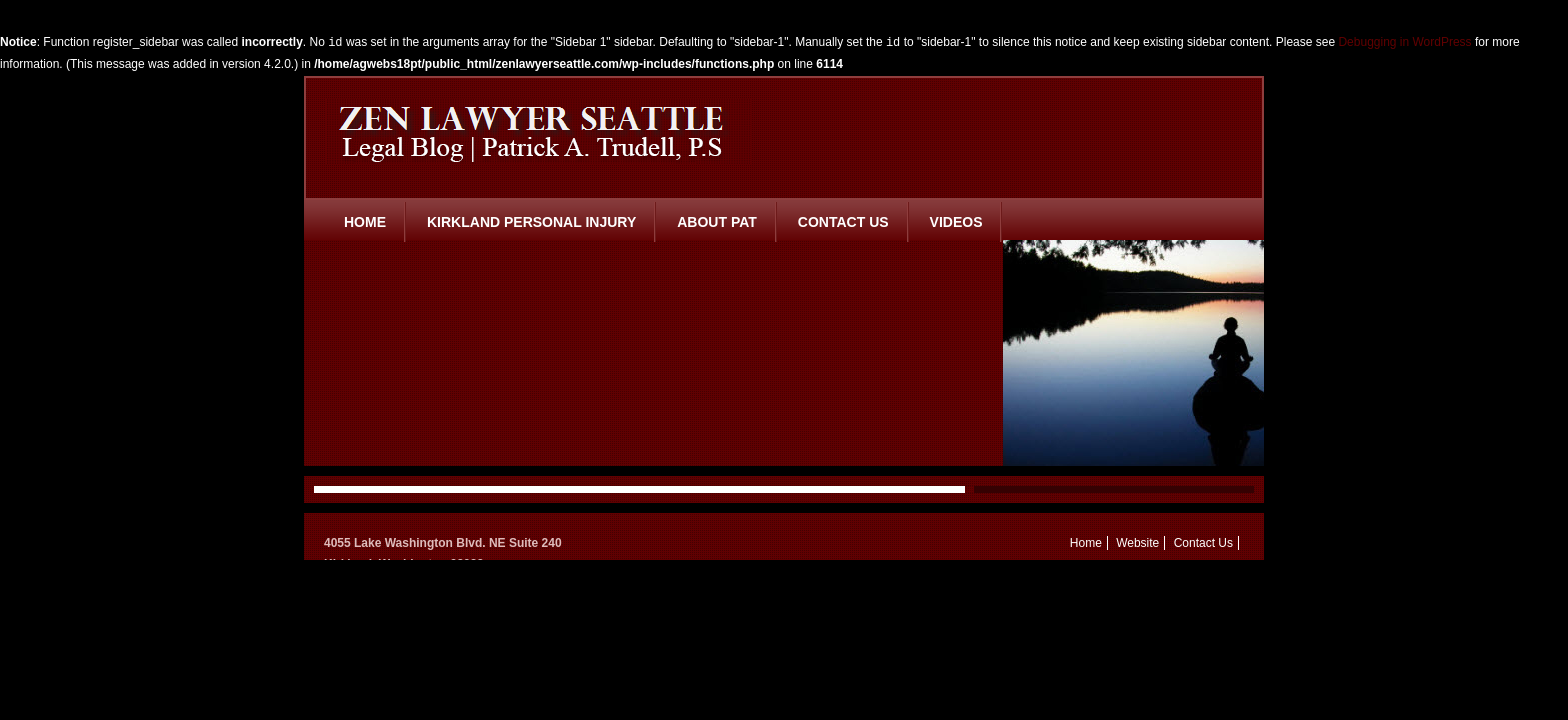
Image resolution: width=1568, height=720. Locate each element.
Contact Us (843, 222)
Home (365, 222)
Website (1137, 543)
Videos (956, 222)
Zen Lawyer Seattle (538, 131)
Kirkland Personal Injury (531, 222)
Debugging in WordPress (1404, 43)
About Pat (717, 222)
